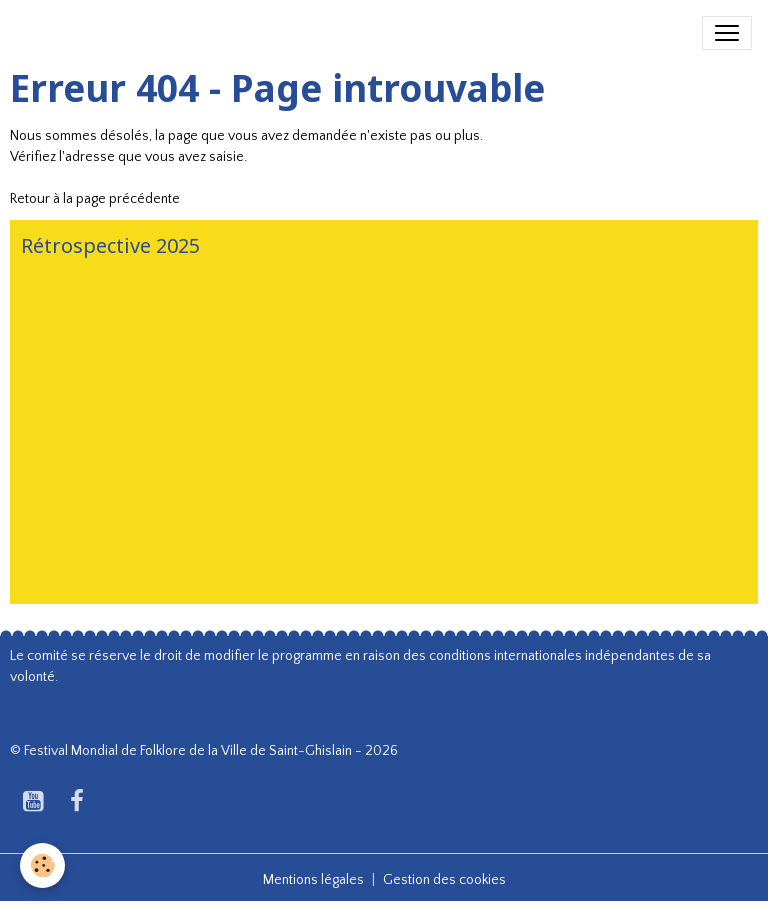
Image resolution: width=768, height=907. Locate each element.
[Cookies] (42, 865)
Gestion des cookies (444, 880)
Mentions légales (313, 880)
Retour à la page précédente (95, 199)
